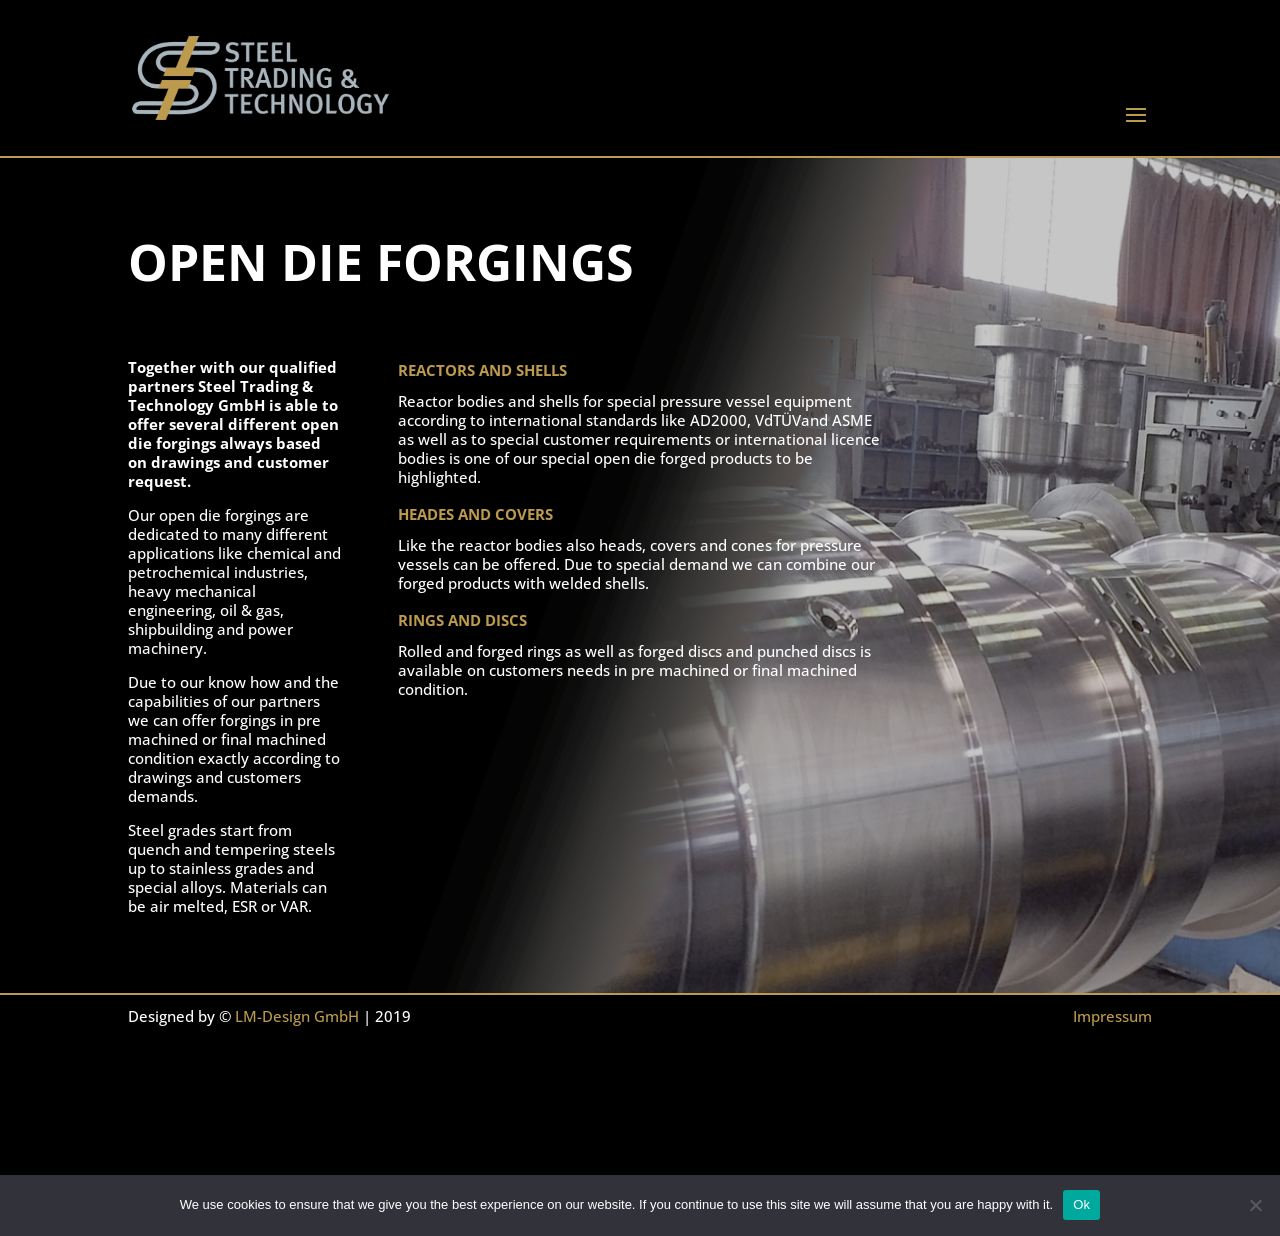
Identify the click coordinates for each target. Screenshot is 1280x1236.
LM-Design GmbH (297, 1016)
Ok (1081, 1204)
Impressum (1112, 1016)
